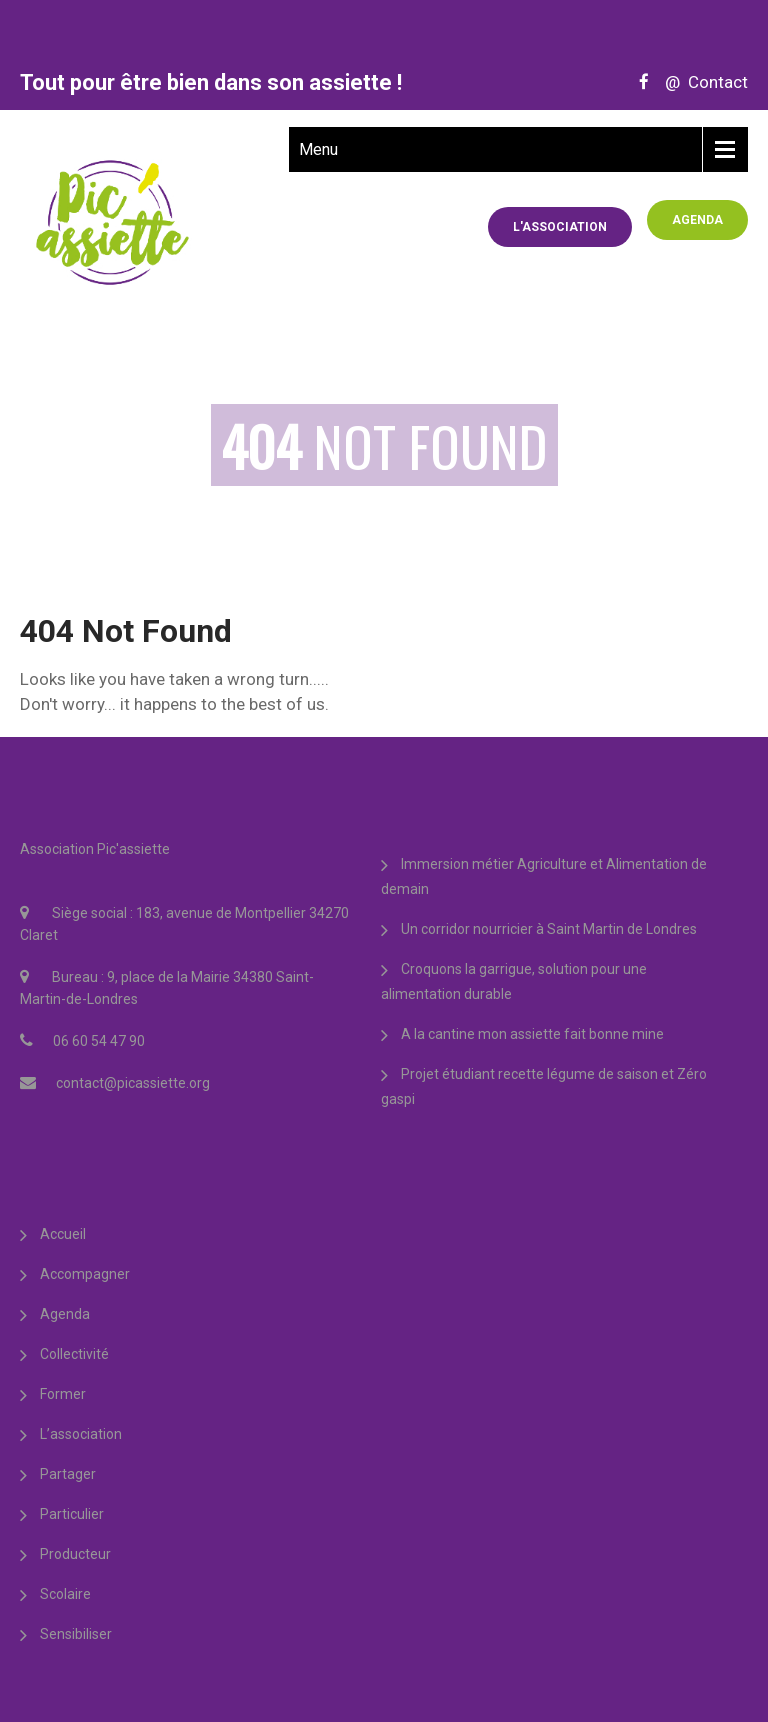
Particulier (72, 1514)
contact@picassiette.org (133, 1083)
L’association (81, 1434)
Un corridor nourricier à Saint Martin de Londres (549, 929)
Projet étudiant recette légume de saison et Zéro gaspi (544, 1086)
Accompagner (85, 1274)
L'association (560, 227)
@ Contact (700, 82)
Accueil (63, 1234)
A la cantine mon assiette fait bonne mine (532, 1034)
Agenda (697, 220)
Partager (68, 1474)
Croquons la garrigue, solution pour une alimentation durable (514, 981)
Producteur (75, 1554)
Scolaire (65, 1594)
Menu (318, 149)
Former (63, 1394)
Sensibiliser (76, 1634)
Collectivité (74, 1354)
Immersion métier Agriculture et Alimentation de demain (544, 876)
